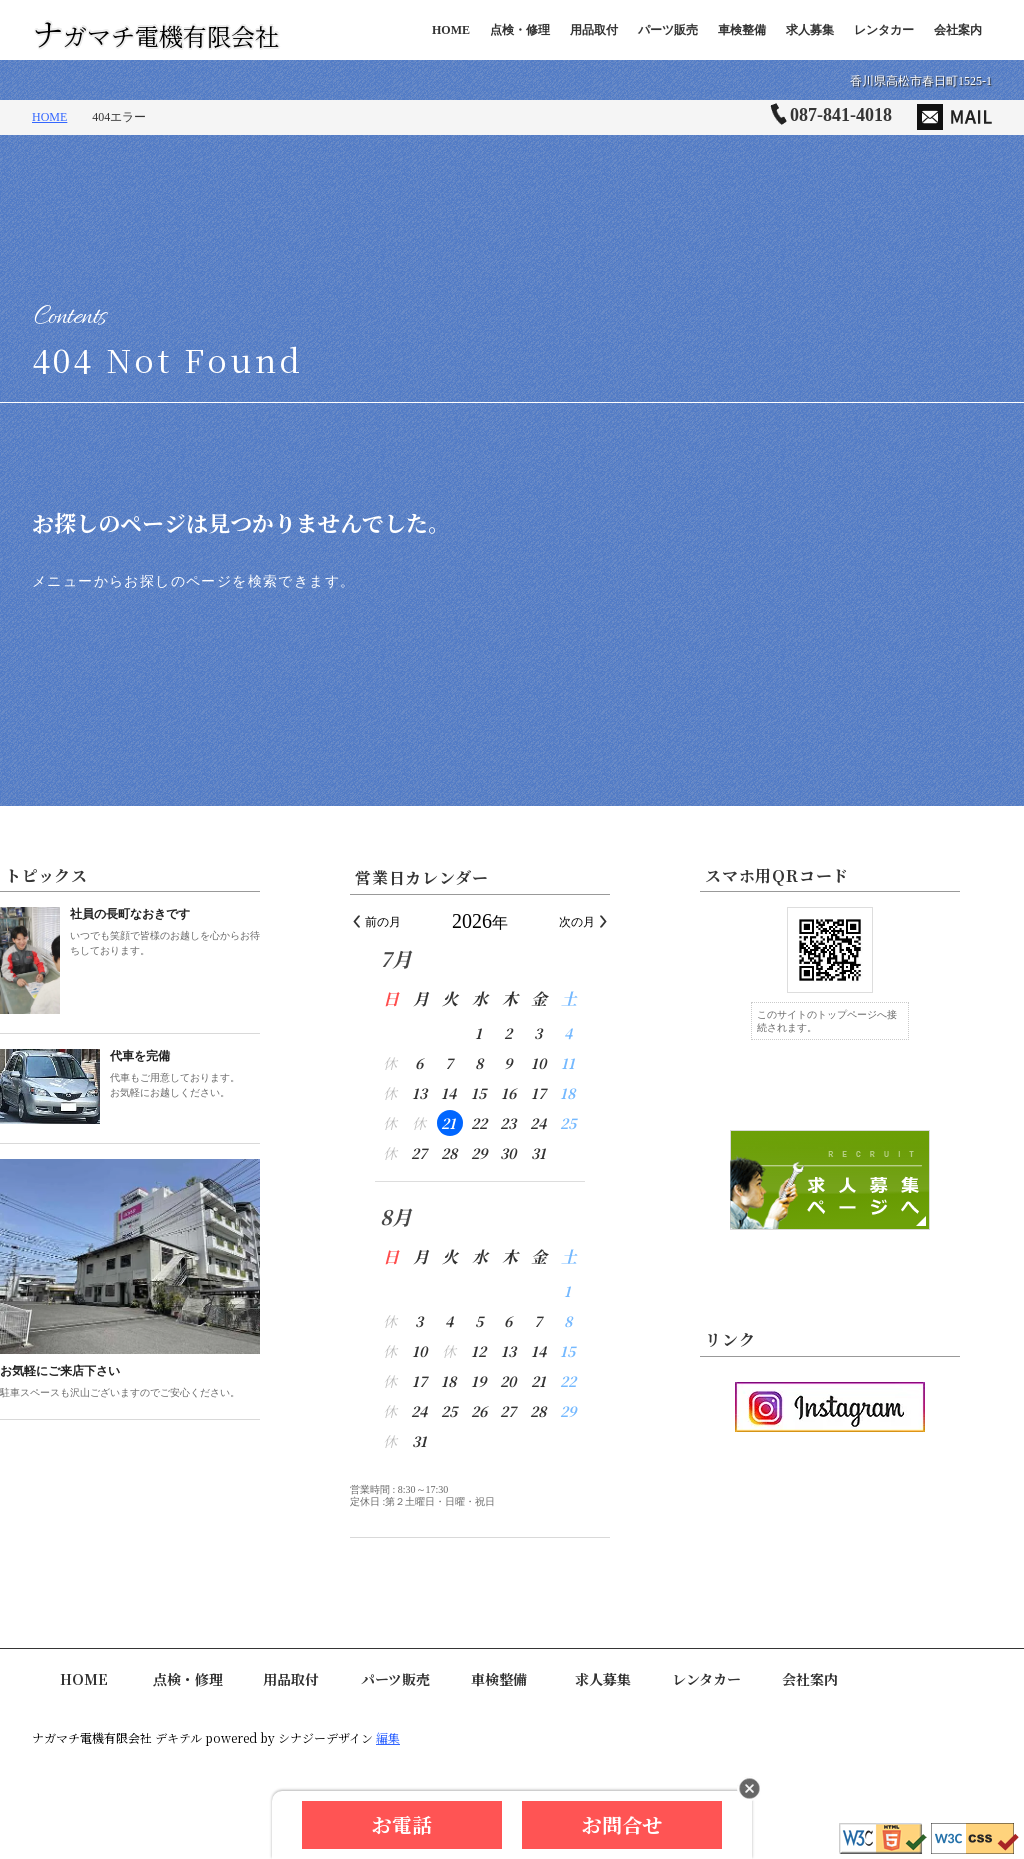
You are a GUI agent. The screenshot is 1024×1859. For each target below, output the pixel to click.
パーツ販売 (668, 30)
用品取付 (594, 30)
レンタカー (884, 30)
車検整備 (742, 30)
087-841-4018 (841, 115)
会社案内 (958, 30)
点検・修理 (520, 30)
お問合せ (622, 1824)
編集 (388, 1737)
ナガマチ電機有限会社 (155, 30)
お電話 (402, 1824)
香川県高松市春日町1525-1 (921, 81)
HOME (451, 30)
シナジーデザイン (325, 1737)
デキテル (178, 1737)
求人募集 (810, 30)
